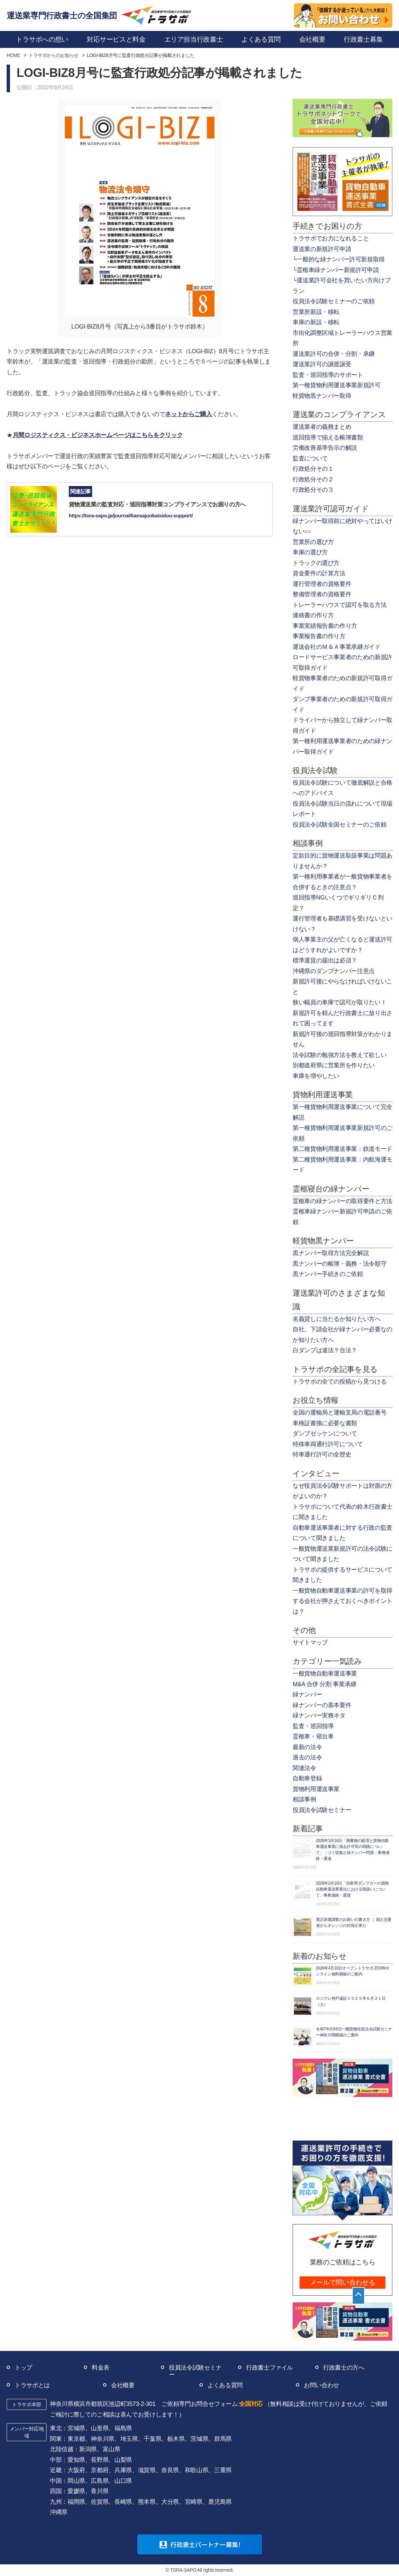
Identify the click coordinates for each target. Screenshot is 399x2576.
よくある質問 (225, 2385)
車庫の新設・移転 (316, 322)
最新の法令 (307, 1747)
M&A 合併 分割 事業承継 (324, 1684)
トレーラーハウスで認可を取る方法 (339, 605)
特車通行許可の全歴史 (322, 1454)
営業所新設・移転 (316, 312)
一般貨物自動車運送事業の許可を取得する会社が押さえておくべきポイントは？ (342, 1601)
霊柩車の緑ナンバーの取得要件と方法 (342, 1201)
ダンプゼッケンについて (325, 1433)
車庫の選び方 (310, 552)
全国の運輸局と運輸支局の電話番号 (339, 1412)
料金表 (100, 2367)
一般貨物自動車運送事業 (325, 1673)
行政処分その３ (313, 489)
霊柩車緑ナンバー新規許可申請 (338, 270)
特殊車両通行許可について (328, 1444)
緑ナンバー (307, 1694)
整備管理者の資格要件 (322, 594)
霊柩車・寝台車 (313, 1736)
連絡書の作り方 (313, 615)
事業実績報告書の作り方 (325, 626)
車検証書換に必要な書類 (325, 1423)
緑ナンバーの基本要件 (322, 1705)
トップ (23, 2367)
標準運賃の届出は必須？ (325, 960)
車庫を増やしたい (316, 1076)
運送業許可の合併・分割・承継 (334, 354)
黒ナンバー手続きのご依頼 (328, 1274)
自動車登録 (307, 1778)
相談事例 (304, 1799)
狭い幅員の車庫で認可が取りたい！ (339, 1002)
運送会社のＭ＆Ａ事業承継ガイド (337, 647)
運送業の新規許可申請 (322, 249)
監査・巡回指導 (313, 1726)
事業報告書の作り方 (319, 636)
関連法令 (304, 1768)
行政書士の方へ (343, 2367)
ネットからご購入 (188, 414)
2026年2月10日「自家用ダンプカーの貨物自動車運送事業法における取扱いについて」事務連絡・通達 (352, 1889)
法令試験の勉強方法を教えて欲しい (339, 1055)
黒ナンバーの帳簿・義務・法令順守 (339, 1263)
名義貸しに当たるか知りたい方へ (337, 1319)
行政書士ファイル (269, 2367)
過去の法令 (307, 1757)
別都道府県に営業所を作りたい (334, 1065)
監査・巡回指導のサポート (328, 375)
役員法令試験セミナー (322, 1810)
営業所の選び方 (313, 542)
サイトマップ (310, 1642)
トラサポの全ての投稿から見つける (339, 1381)
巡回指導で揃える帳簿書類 (328, 437)
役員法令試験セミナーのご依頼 (334, 301)
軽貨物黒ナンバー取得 (322, 395)
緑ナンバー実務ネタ (319, 1715)
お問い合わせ (321, 2385)
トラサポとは (32, 2385)
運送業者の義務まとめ (322, 426)
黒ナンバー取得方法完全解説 (331, 1253)
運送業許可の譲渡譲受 (322, 364)
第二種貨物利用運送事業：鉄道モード (342, 1149)
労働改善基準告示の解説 (325, 447)
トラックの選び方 (316, 563)
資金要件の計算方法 (319, 573)
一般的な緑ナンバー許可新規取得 (341, 259)
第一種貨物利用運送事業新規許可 (337, 385)
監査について (310, 458)
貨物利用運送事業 (316, 1789)
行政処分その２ (313, 479)
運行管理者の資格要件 (322, 584)
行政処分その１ (313, 468)
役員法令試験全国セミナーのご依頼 (339, 824)
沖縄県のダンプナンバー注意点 (334, 971)
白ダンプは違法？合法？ (325, 1350)
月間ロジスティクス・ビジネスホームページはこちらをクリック (98, 435)
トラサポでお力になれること (331, 238)
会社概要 (123, 2385)
